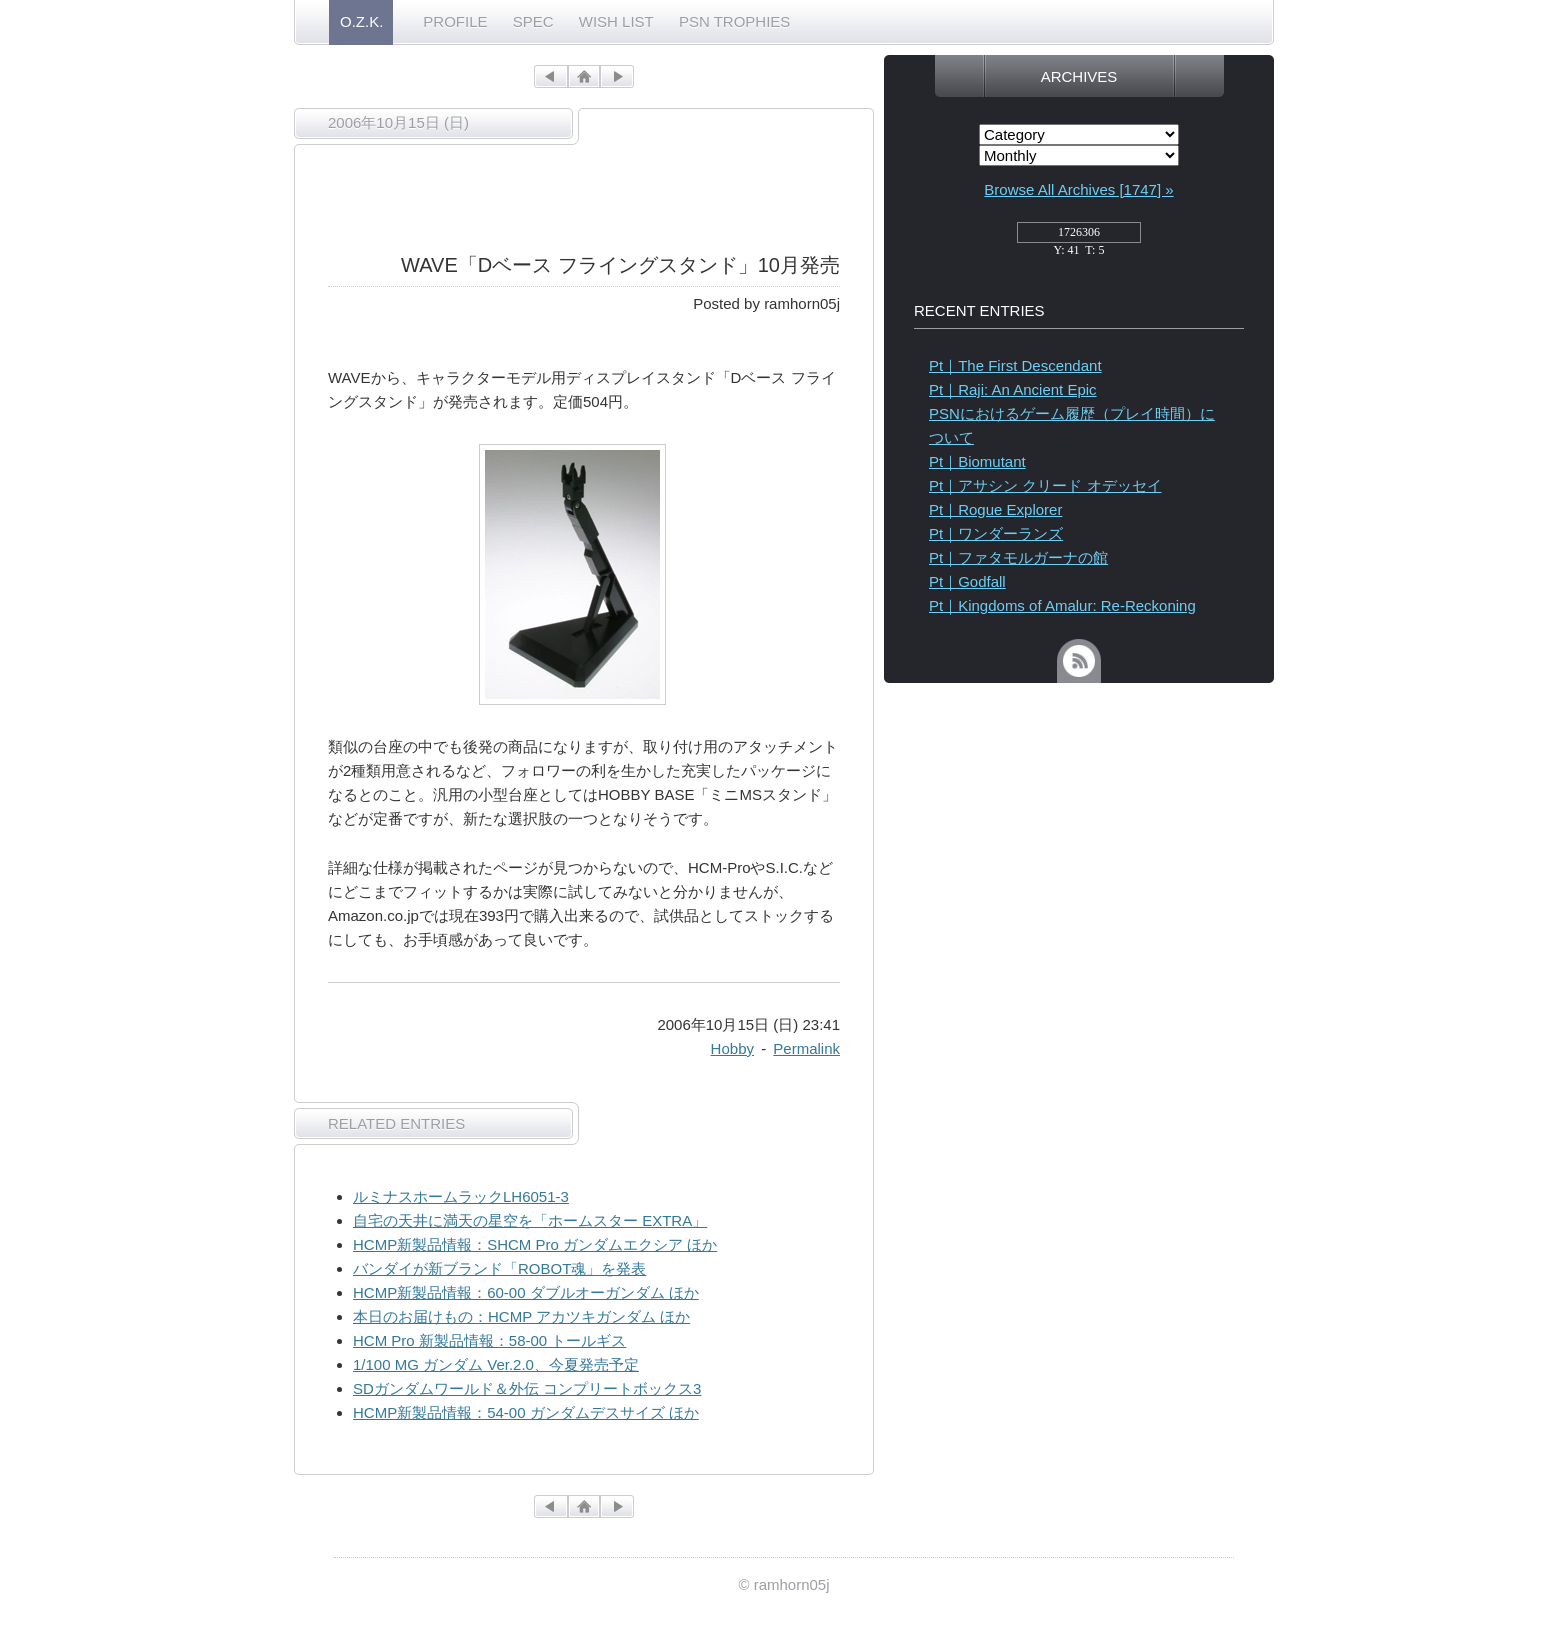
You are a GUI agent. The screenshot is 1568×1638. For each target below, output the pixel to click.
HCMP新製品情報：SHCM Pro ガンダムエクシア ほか (535, 1244)
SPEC (533, 21)
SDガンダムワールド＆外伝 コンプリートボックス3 (527, 1388)
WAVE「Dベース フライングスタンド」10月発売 (620, 265)
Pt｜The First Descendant (1015, 365)
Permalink (806, 1048)
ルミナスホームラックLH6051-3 (461, 1196)
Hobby (732, 1048)
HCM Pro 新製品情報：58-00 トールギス (489, 1340)
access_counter (1079, 238)
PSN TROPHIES (734, 21)
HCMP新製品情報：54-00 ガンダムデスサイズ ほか (526, 1412)
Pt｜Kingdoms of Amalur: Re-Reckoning (1062, 605)
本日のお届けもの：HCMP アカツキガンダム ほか (521, 1316)
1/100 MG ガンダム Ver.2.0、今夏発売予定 (496, 1364)
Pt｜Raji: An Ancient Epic (1013, 389)
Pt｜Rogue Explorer (995, 509)
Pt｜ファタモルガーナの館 (1018, 557)
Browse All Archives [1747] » (1078, 189)
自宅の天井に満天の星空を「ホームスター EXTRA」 (530, 1220)
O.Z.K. (361, 21)
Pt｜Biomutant (977, 461)
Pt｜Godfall (967, 581)
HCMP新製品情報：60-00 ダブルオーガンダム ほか (526, 1292)
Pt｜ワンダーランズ (996, 533)
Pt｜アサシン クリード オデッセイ (1045, 485)
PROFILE (455, 21)
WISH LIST (616, 21)
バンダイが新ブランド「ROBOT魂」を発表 (499, 1268)
